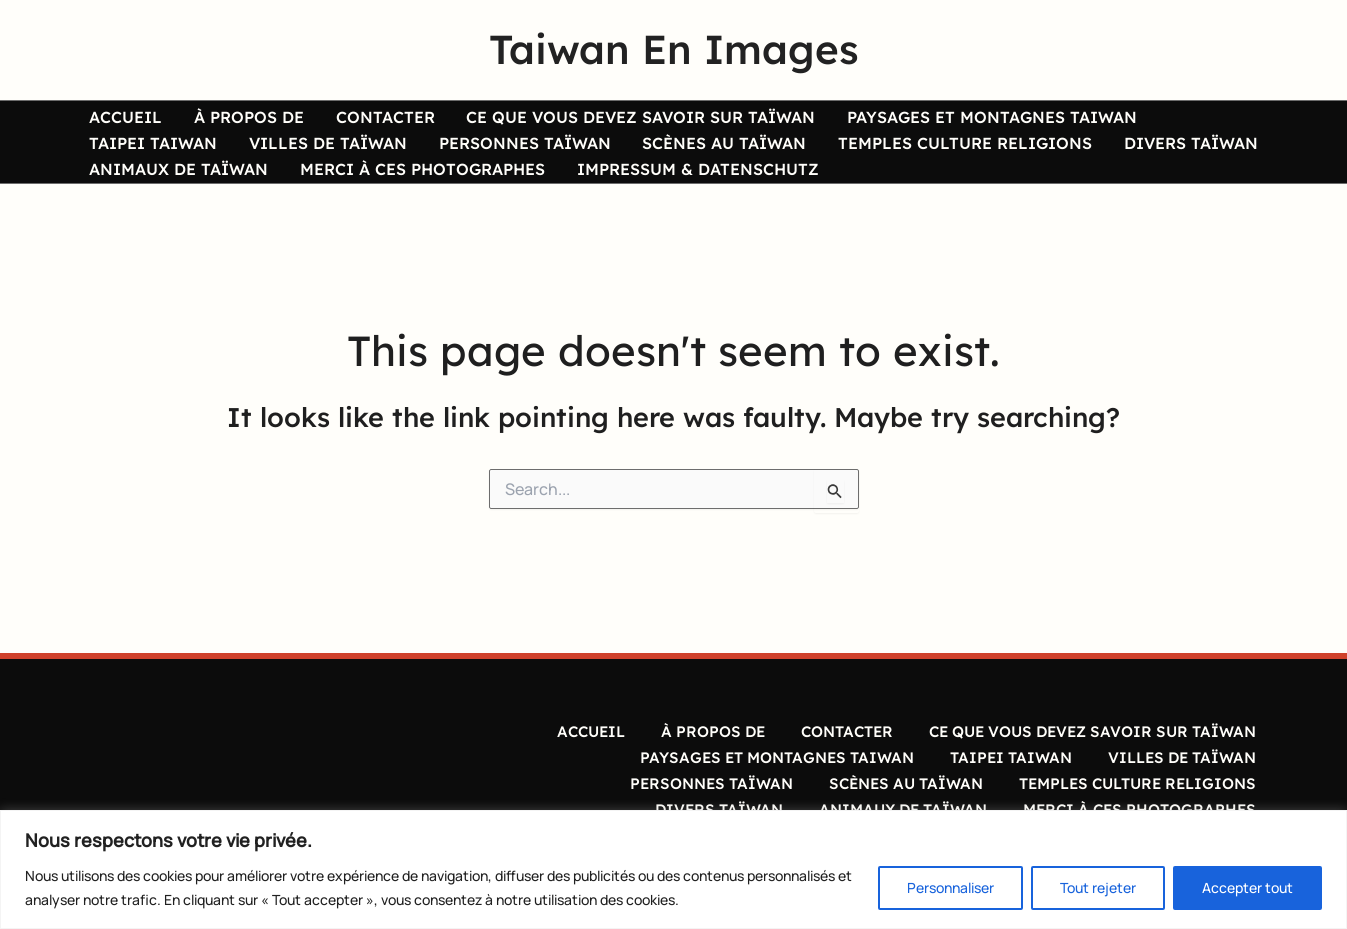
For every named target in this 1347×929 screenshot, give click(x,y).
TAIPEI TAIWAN (1169, 119)
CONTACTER (356, 119)
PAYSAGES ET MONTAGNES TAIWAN (940, 119)
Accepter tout (1247, 887)
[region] (673, 869)
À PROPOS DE (232, 119)
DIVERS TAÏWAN (979, 157)
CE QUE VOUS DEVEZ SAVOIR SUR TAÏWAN (600, 119)
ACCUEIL (120, 119)
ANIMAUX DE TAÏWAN (1155, 157)
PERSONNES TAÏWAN (348, 157)
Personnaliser (950, 887)
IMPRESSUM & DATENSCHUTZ (470, 194)
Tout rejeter (1098, 887)
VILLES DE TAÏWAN (163, 157)
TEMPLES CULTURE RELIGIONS (765, 157)
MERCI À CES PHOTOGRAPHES (206, 194)
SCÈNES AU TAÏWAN (536, 157)
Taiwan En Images (674, 49)
